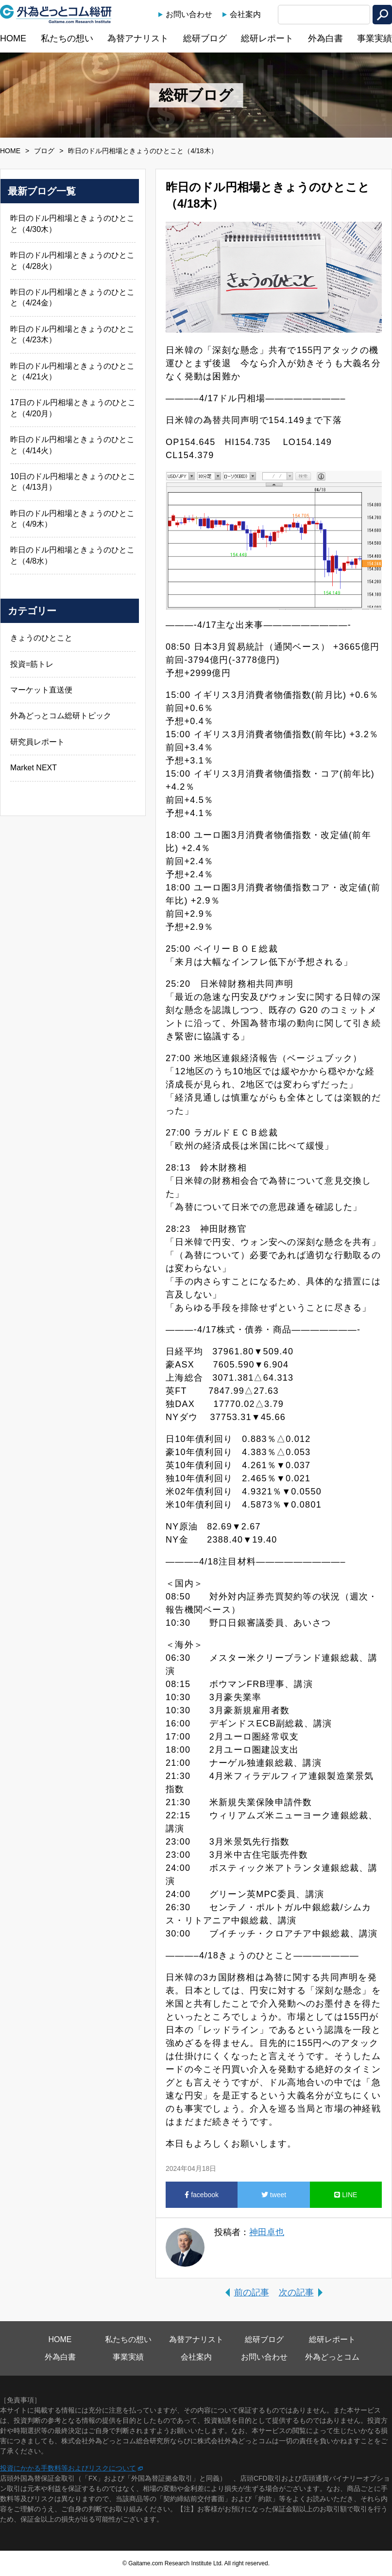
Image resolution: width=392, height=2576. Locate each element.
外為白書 (325, 38)
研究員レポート (37, 742)
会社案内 (245, 14)
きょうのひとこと (41, 638)
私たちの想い (67, 38)
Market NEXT (33, 768)
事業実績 (374, 38)
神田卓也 (266, 2232)
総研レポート (267, 38)
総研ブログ (205, 38)
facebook (202, 2195)
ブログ (44, 151)
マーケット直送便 (41, 690)
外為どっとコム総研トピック (60, 715)
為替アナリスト (138, 38)
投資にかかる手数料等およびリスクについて (68, 2468)
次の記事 (296, 2292)
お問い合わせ (189, 14)
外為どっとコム (332, 2357)
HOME (13, 38)
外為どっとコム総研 (56, 14)
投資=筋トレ (31, 664)
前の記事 (251, 2292)
